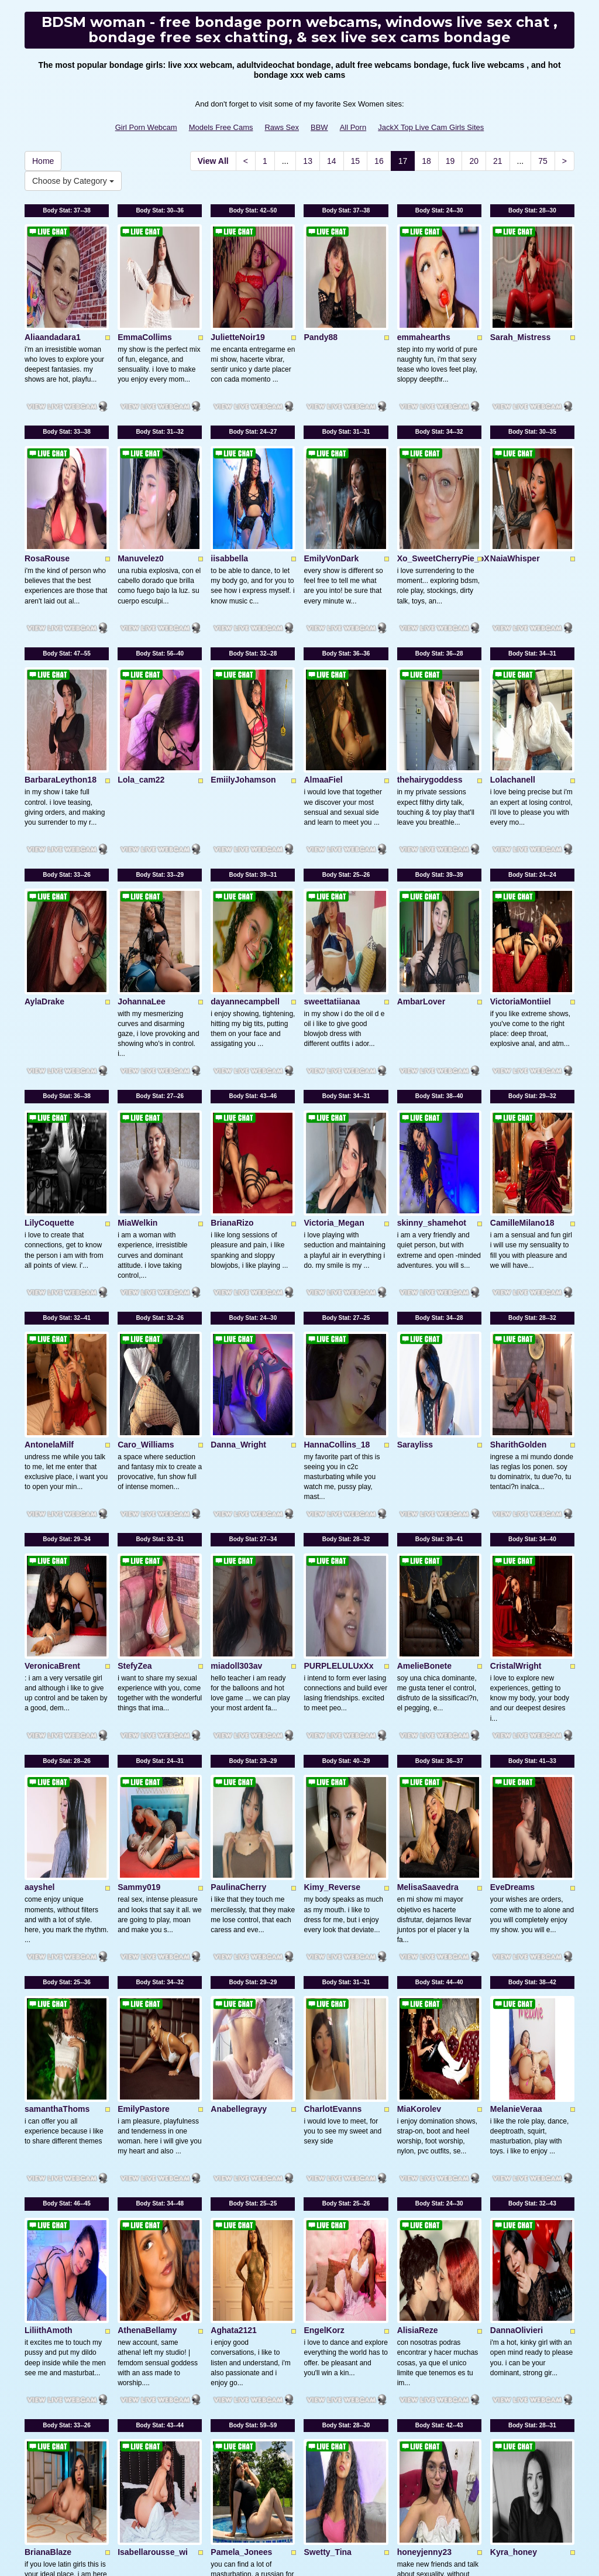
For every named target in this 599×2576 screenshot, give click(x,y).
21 (497, 161)
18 (426, 161)
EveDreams (512, 1557)
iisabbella (229, 476)
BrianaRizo (232, 1016)
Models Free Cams (221, 127)
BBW (319, 127)
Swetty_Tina (327, 2097)
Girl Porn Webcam (146, 127)
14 (331, 161)
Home (43, 161)
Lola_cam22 (141, 656)
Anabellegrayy (239, 1737)
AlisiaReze (417, 1917)
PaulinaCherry (238, 1557)
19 (450, 161)
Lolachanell (512, 656)
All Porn (353, 127)
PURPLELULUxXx (338, 1376)
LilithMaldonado (428, 2278)
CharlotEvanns (333, 1737)
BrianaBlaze (48, 2097)
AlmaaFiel (323, 656)
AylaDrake (44, 836)
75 (543, 161)
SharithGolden (518, 1197)
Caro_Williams (146, 1197)
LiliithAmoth (49, 1917)
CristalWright (516, 1376)
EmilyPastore (144, 1737)
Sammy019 (139, 1557)
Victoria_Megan (334, 1016)
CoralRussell (515, 2278)
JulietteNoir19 (238, 295)
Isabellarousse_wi (153, 2097)
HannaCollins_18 (337, 1197)
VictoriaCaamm (54, 2278)
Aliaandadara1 (53, 295)
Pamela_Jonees (241, 2097)
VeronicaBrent (52, 1376)
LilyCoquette (49, 1016)
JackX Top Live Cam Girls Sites (431, 127)
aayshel (39, 1557)
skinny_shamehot (431, 1016)
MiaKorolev (419, 1737)
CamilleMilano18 (522, 1016)
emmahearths (423, 295)
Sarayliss (415, 1197)
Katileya (319, 2278)
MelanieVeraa (516, 1737)
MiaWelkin (137, 1016)
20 (473, 161)
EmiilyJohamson (243, 656)
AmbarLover (421, 836)
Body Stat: (67, 210)
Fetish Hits (290, 2549)
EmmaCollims (145, 295)
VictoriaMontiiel (520, 836)
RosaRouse (47, 476)
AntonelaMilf (49, 1197)
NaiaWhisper (515, 476)
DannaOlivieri (516, 1917)
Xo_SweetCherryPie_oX (443, 476)
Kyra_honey (513, 2097)
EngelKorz (324, 1917)
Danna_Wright (238, 1197)
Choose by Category (73, 181)
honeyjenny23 (424, 2097)
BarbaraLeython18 (61, 656)
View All (213, 161)
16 (379, 161)
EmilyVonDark (331, 476)
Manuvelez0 (141, 476)
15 (355, 161)
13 (307, 161)
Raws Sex (281, 127)
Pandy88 (321, 295)
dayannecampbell (245, 836)
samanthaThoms (57, 1737)
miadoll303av (236, 1376)
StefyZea (135, 1376)
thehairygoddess (430, 656)
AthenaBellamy (147, 1917)
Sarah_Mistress (520, 295)
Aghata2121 (234, 1917)
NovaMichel (140, 2278)
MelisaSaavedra (428, 1557)
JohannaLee (142, 836)
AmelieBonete (424, 1376)
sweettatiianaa (332, 836)
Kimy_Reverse (332, 1557)
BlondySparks (238, 2278)
